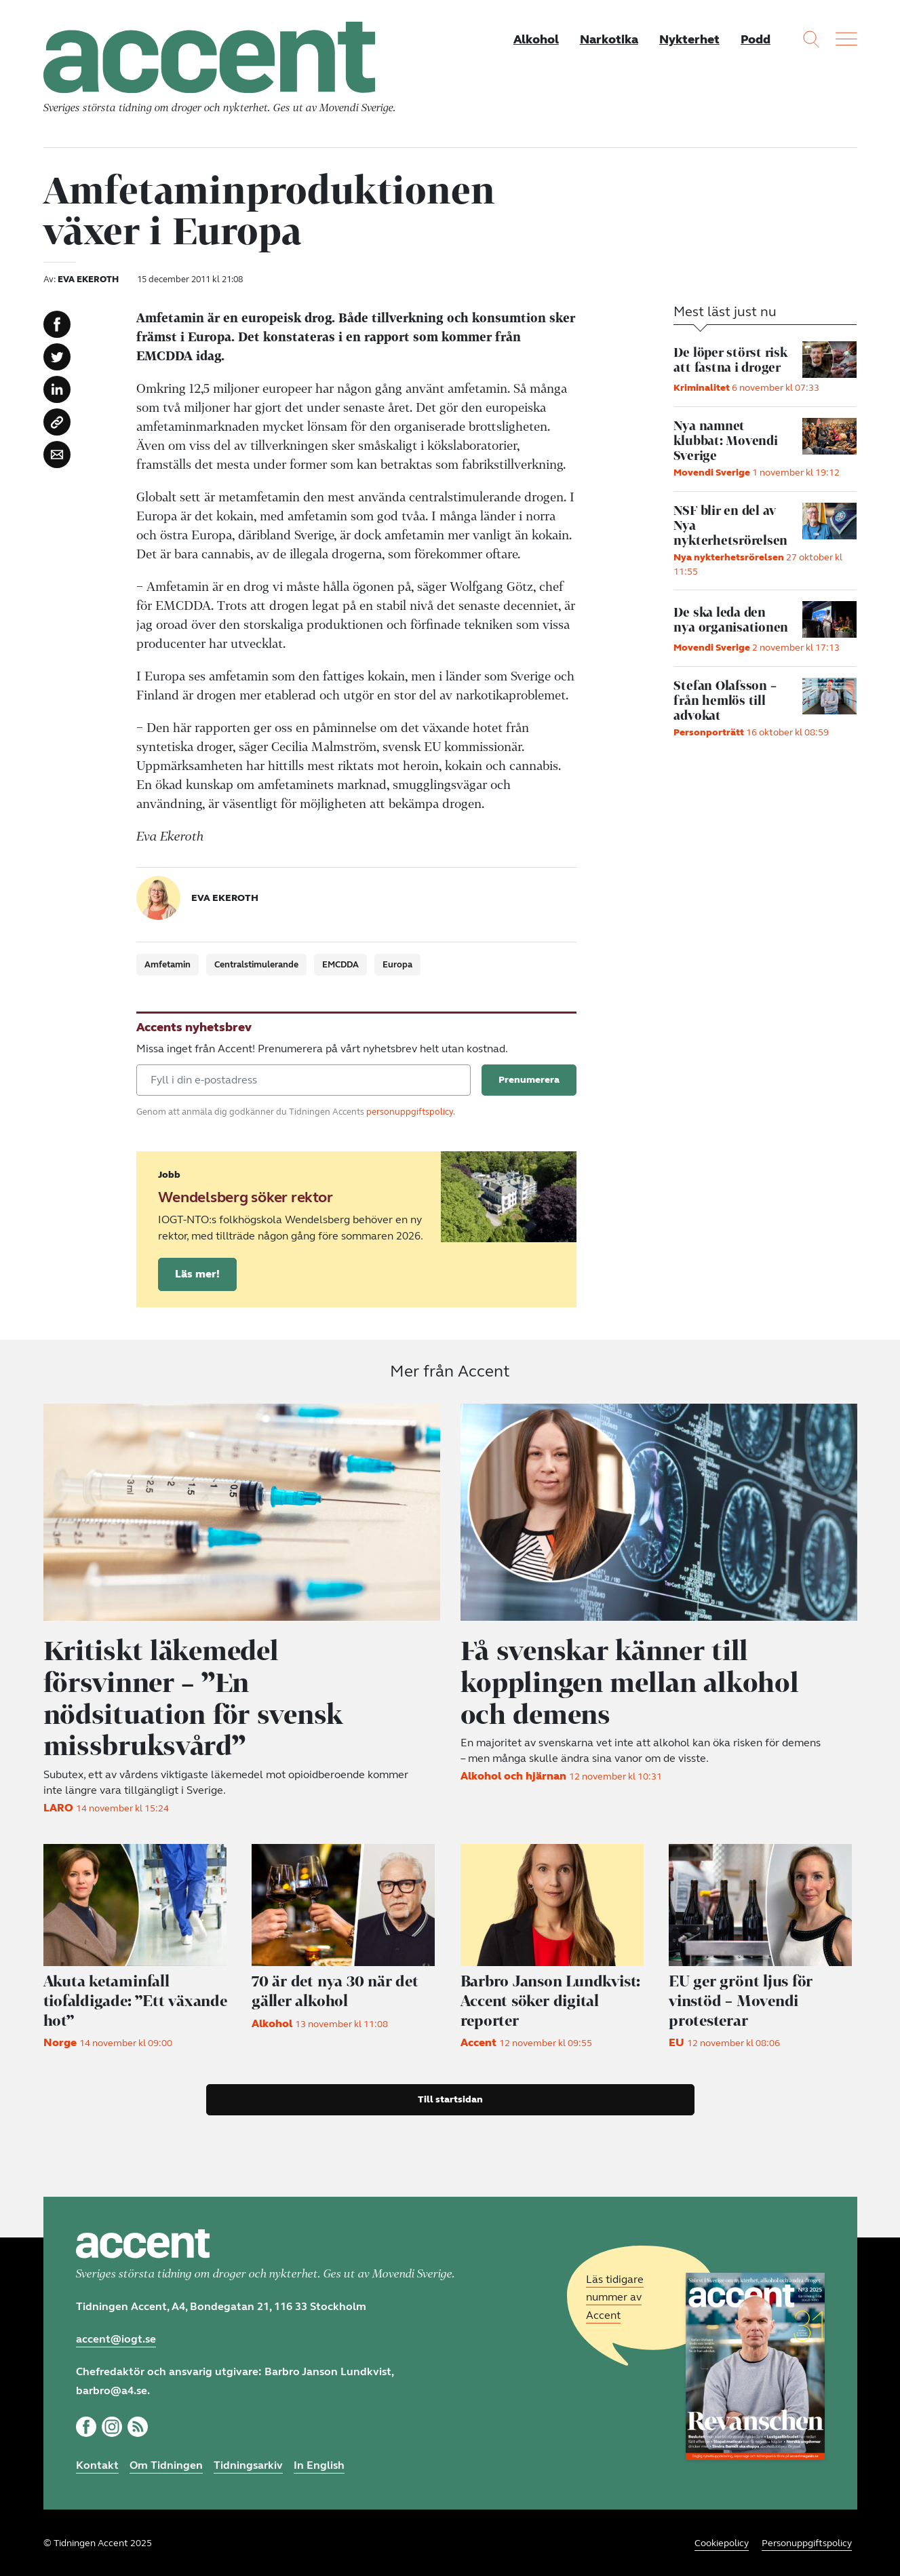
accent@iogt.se (116, 2336)
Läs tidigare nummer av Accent (615, 2295)
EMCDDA (340, 966)
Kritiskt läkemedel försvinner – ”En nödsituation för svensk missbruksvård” (198, 1698)
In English (319, 2463)
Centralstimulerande (256, 966)
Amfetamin (167, 966)
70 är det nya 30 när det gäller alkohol (336, 1989)
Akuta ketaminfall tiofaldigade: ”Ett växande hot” (137, 1999)
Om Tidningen (166, 2463)
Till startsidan (450, 2097)
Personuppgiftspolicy (807, 2542)
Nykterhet (689, 39)
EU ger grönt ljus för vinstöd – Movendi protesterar (742, 1999)
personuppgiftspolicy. (410, 1114)
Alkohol (534, 39)
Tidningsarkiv (248, 2463)
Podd (755, 39)
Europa (397, 966)
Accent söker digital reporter (554, 1999)
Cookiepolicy (721, 2542)
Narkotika (608, 39)
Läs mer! (197, 1275)
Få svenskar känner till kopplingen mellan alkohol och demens (635, 1682)
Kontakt (97, 2463)
